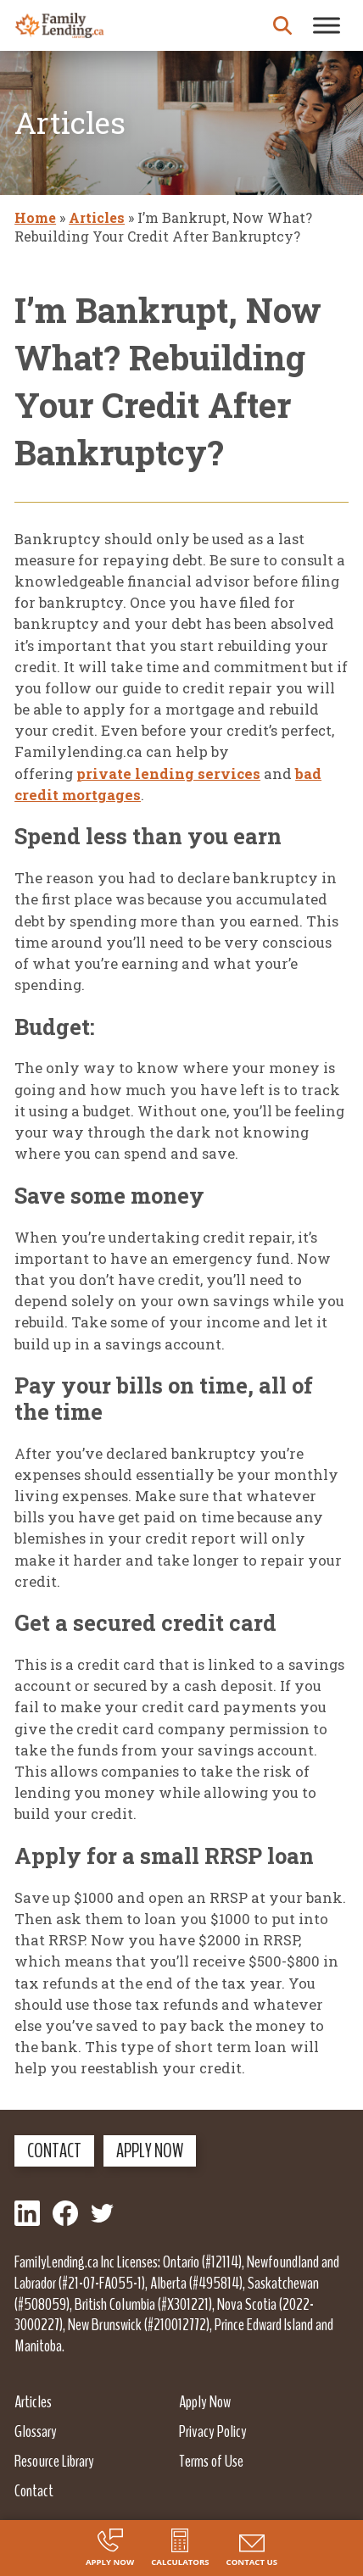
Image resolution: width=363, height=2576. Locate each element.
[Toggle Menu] (326, 25)
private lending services (168, 773)
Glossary (35, 2431)
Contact (54, 2150)
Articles (97, 217)
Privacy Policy (213, 2431)
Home (35, 217)
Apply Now (149, 2150)
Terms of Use (211, 2461)
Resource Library (54, 2461)
